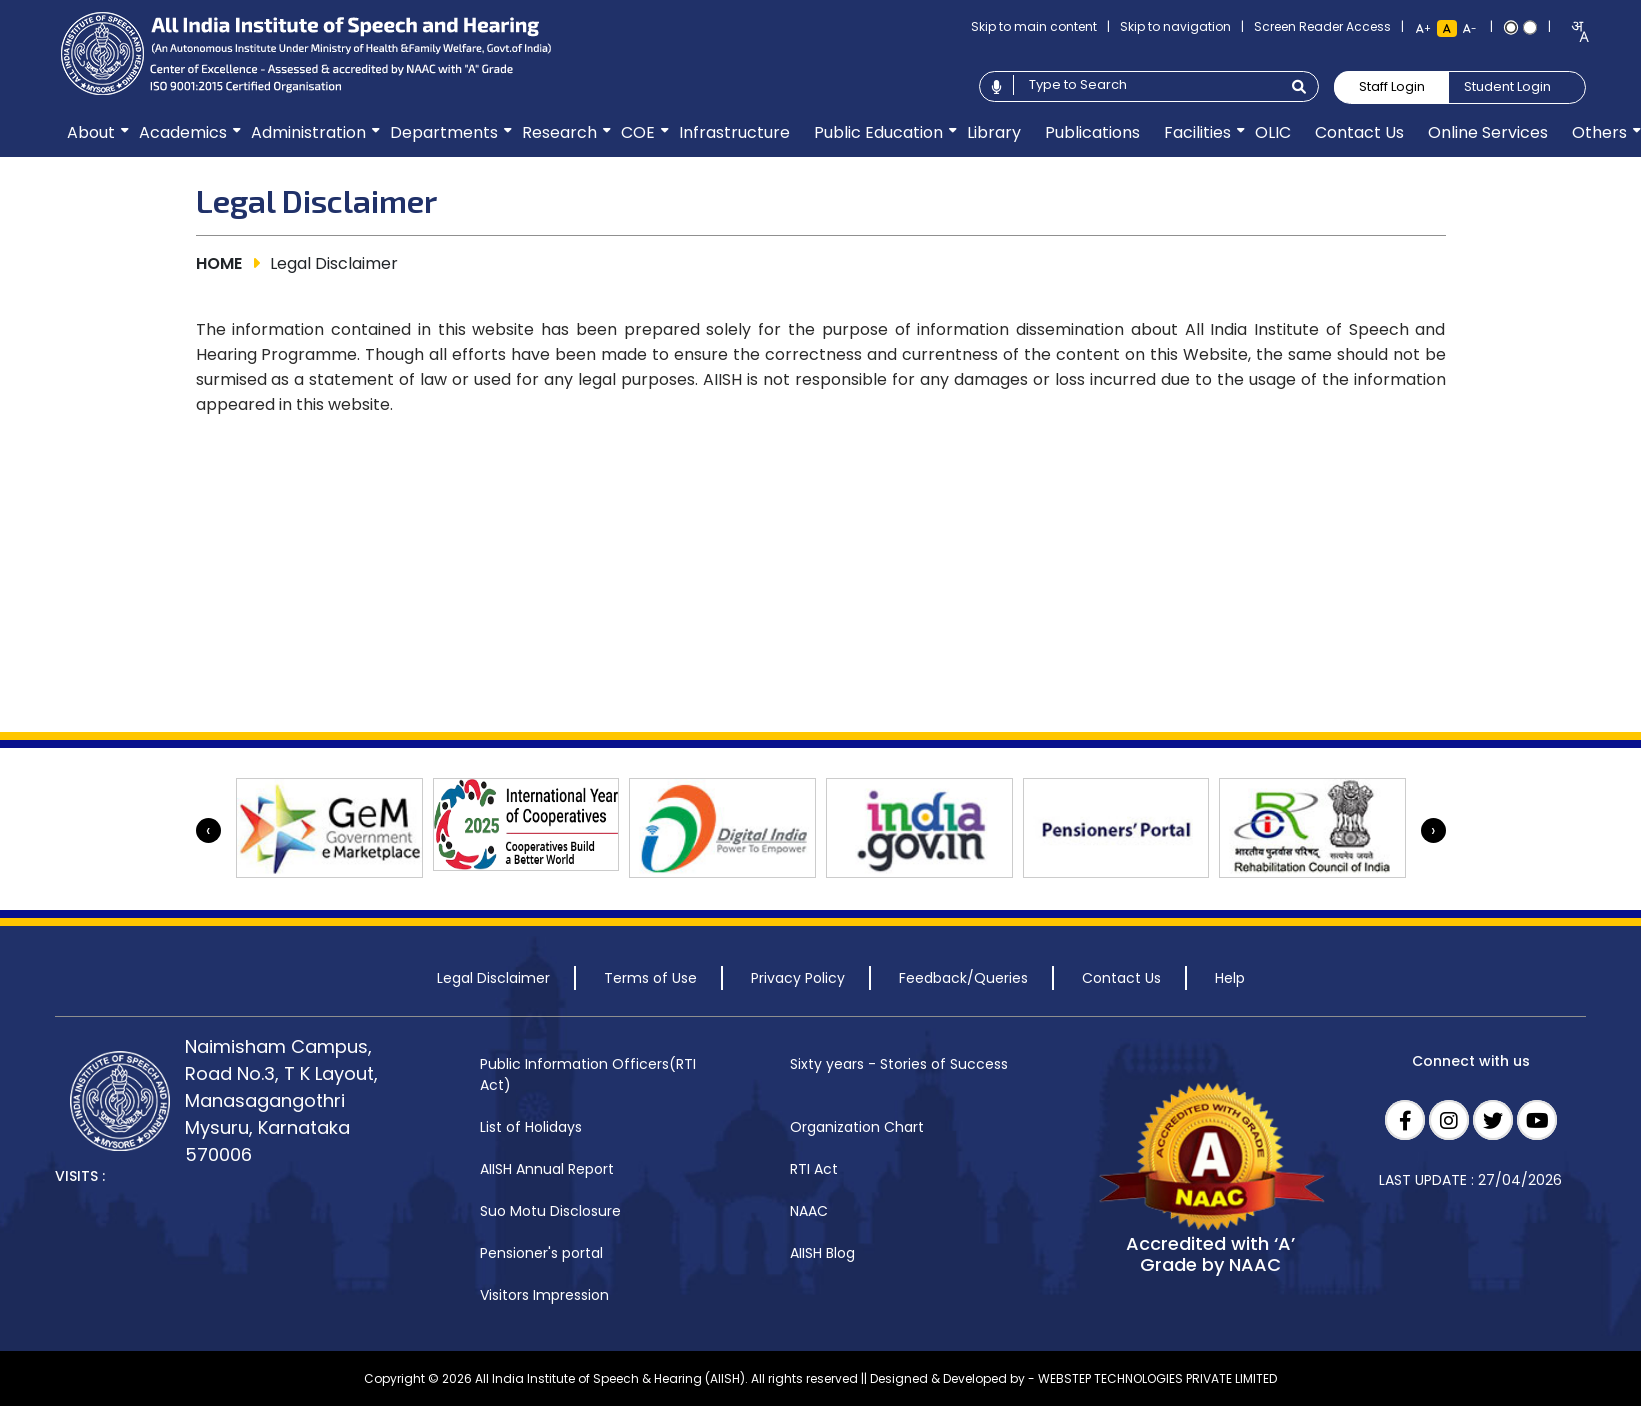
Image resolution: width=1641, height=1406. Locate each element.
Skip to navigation (1175, 26)
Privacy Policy (798, 978)
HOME (219, 263)
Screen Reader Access (1322, 26)
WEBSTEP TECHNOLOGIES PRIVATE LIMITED (1157, 1378)
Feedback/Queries (963, 978)
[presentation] (208, 830)
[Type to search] (1146, 85)
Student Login (1507, 86)
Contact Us (1121, 978)
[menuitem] (91, 133)
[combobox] (1573, 31)
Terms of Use (650, 978)
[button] (91, 133)
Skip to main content (1034, 26)
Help (1230, 978)
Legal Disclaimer (493, 978)
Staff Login (1392, 86)
